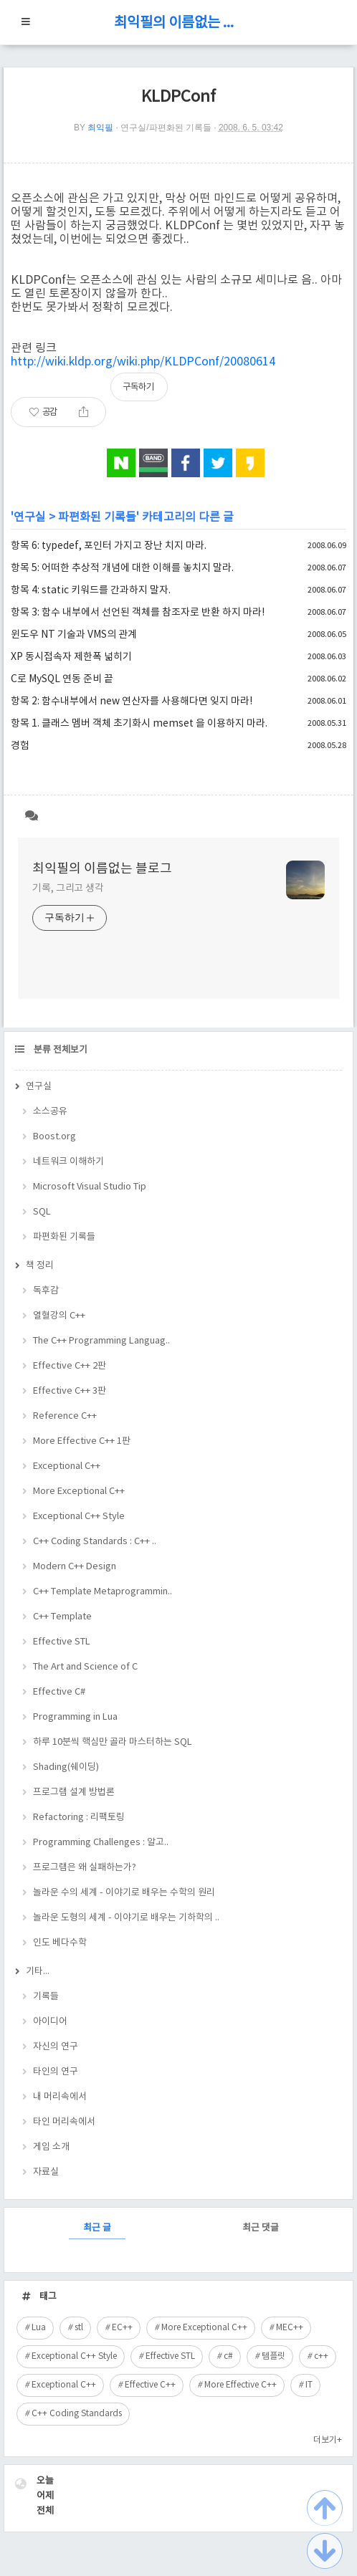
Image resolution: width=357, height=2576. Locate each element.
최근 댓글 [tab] (260, 2228)
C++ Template (62, 1617)
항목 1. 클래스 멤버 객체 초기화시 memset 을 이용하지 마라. (139, 723)
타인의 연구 (55, 2072)
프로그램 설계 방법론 (74, 1792)
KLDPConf (178, 97)
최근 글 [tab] (97, 2228)
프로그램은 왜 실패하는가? (84, 1867)
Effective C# (59, 1692)
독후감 (46, 1290)
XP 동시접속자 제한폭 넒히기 (71, 657)
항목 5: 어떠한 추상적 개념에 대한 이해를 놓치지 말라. (122, 568)
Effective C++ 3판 (69, 1391)
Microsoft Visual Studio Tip (89, 1187)
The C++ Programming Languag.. (101, 1341)
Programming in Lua (75, 1717)
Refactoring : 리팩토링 (79, 1817)
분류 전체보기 (59, 1050)
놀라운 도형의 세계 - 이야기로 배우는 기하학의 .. (126, 1917)
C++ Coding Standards (77, 2413)
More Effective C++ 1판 (81, 1441)
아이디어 (50, 2021)
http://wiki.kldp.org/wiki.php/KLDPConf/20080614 (143, 361)
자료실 (46, 2172)
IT (309, 2385)
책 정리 (40, 1265)
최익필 (100, 128)
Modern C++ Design (74, 1566)
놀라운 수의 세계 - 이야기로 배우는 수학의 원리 (124, 1892)
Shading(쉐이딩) (66, 1767)
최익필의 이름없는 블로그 (178, 23)
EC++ (122, 2327)
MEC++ (289, 2327)
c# (228, 2356)
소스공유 (50, 1111)
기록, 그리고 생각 (68, 888)
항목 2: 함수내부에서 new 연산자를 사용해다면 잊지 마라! (131, 701)
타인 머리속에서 (64, 2122)
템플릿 (273, 2356)
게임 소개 (51, 2147)
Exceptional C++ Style (79, 1516)
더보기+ (327, 2440)
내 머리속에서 (60, 2097)
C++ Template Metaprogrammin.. (102, 1591)
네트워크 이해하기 (68, 1162)
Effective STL (61, 1642)
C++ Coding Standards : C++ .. (94, 1541)
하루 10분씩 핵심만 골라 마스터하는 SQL (112, 1742)
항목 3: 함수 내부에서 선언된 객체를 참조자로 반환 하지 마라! (138, 612)
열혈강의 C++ (59, 1316)
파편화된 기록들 (97, 517)
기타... (37, 1971)
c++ (321, 2356)
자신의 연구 (55, 2046)
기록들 (46, 1996)
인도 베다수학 (60, 1943)
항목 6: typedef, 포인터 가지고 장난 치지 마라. (108, 546)
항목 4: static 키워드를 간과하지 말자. (91, 590)
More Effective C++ (240, 2385)
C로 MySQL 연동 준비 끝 (62, 679)
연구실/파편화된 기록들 (165, 128)
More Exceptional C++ (79, 1491)
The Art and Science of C (85, 1667)
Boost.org (54, 1136)
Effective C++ (150, 2385)
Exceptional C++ (66, 1466)
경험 (20, 746)
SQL (42, 1212)
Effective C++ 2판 (69, 1366)
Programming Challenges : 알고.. (100, 1842)
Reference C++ (65, 1416)
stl (79, 2327)
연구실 (30, 517)
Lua (39, 2327)
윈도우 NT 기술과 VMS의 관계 (74, 635)
